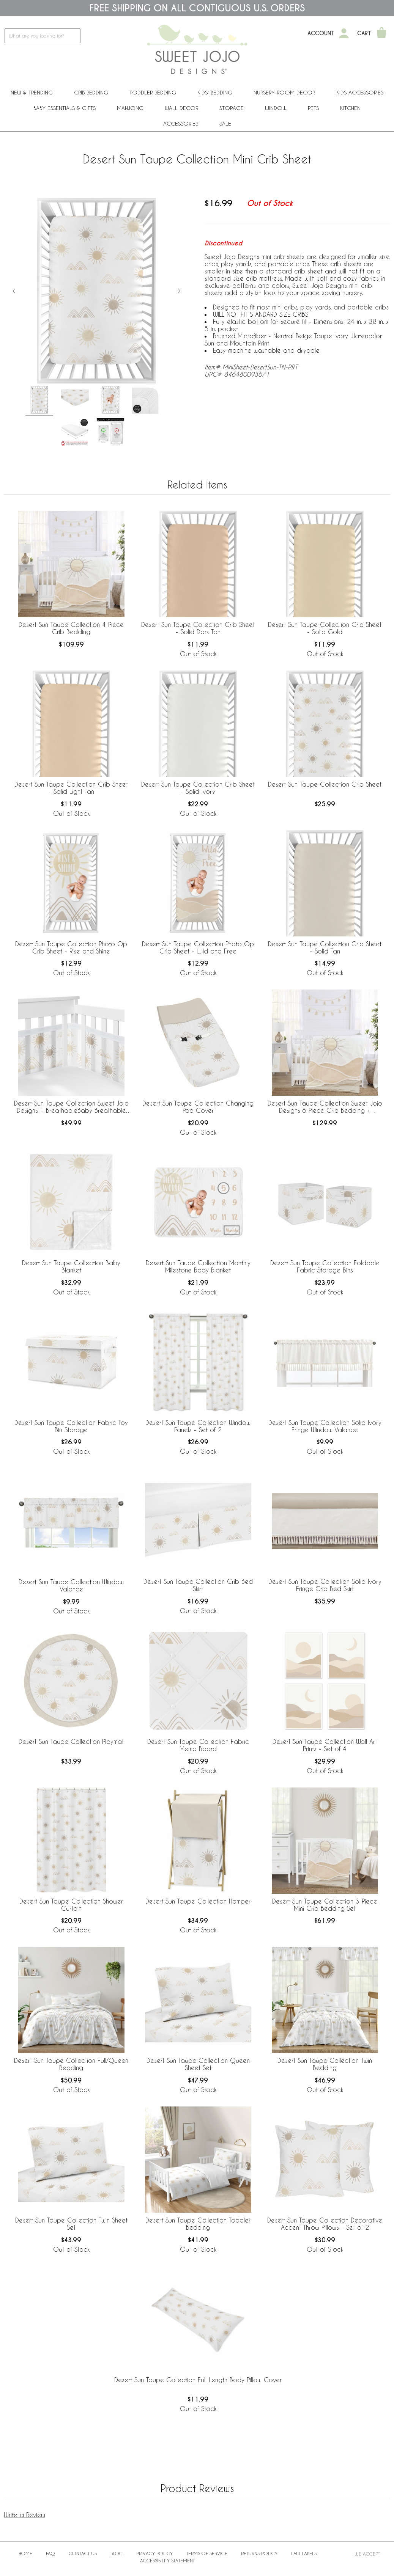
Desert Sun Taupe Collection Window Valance (71, 1585)
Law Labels (304, 2553)
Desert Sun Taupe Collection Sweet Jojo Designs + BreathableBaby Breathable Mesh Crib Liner (71, 1107)
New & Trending (32, 92)
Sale (225, 123)
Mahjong (130, 108)
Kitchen (350, 108)
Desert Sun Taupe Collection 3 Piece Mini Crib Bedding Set (324, 1904)
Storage (231, 108)
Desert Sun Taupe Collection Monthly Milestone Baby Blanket (198, 1266)
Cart (364, 33)
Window (276, 108)
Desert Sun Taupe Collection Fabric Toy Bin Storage (71, 1426)
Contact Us (83, 2553)
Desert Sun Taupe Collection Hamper (198, 1901)
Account (320, 33)
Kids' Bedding (214, 92)
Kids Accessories (359, 92)
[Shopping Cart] (381, 33)
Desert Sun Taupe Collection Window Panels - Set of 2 (198, 1426)
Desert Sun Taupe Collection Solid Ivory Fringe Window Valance (324, 1426)
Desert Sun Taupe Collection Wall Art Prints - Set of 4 (325, 1745)
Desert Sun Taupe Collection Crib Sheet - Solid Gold (324, 628)
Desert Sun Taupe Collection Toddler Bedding (198, 2223)
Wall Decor (181, 108)
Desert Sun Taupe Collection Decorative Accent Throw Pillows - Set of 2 (324, 2223)
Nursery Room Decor (284, 92)
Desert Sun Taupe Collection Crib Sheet (324, 784)
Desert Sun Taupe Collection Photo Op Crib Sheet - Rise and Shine (71, 947)
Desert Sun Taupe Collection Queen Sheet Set (198, 2064)
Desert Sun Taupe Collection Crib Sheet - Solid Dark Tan (198, 628)
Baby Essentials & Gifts (64, 108)
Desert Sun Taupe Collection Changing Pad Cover (198, 1107)
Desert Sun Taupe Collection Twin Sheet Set (71, 2223)
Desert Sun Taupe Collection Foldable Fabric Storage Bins (325, 1266)
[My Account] (344, 33)
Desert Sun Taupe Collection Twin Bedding (324, 2064)
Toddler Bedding (152, 92)
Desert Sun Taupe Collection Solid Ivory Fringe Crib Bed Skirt (324, 1585)
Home (25, 2553)
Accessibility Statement (167, 2560)
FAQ (50, 2553)
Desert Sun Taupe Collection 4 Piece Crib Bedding (71, 628)
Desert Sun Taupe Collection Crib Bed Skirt (198, 1585)
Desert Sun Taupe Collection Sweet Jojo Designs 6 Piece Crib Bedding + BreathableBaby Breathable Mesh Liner (325, 1107)
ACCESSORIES (180, 123)
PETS (313, 108)
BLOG (116, 2553)
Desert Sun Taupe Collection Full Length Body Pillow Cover (198, 2379)
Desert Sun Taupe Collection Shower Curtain (71, 1904)
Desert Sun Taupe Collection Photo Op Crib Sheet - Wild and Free (198, 947)
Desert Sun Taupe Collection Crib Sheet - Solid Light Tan (71, 788)
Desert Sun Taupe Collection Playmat (71, 1741)
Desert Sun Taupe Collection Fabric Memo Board (198, 1745)
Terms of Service (206, 2553)
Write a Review (24, 2514)
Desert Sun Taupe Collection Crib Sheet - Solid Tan (324, 947)
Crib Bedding (91, 92)
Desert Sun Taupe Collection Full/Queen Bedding (71, 2064)
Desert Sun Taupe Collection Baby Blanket (71, 1266)
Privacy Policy (154, 2553)
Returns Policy (259, 2553)
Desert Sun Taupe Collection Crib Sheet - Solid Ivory (198, 788)
